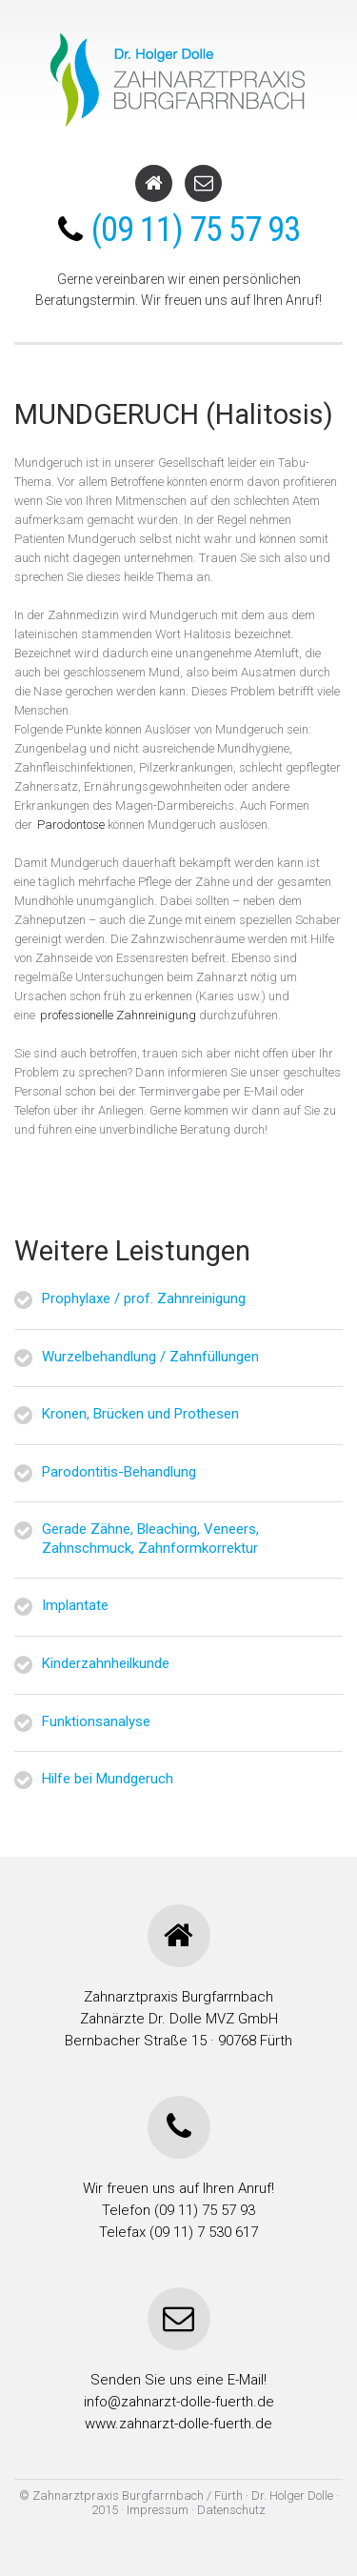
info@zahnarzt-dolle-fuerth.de (179, 2401)
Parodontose (71, 824)
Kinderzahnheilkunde (105, 1663)
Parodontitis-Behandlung (119, 1471)
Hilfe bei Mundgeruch (107, 1778)
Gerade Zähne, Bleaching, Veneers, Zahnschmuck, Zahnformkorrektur (150, 1538)
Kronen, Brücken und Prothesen (140, 1413)
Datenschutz (231, 2510)
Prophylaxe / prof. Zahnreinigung (144, 1298)
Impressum (159, 2510)
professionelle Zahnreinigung (118, 1015)
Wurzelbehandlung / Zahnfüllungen (150, 1356)
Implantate (75, 1605)
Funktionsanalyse (96, 1721)
